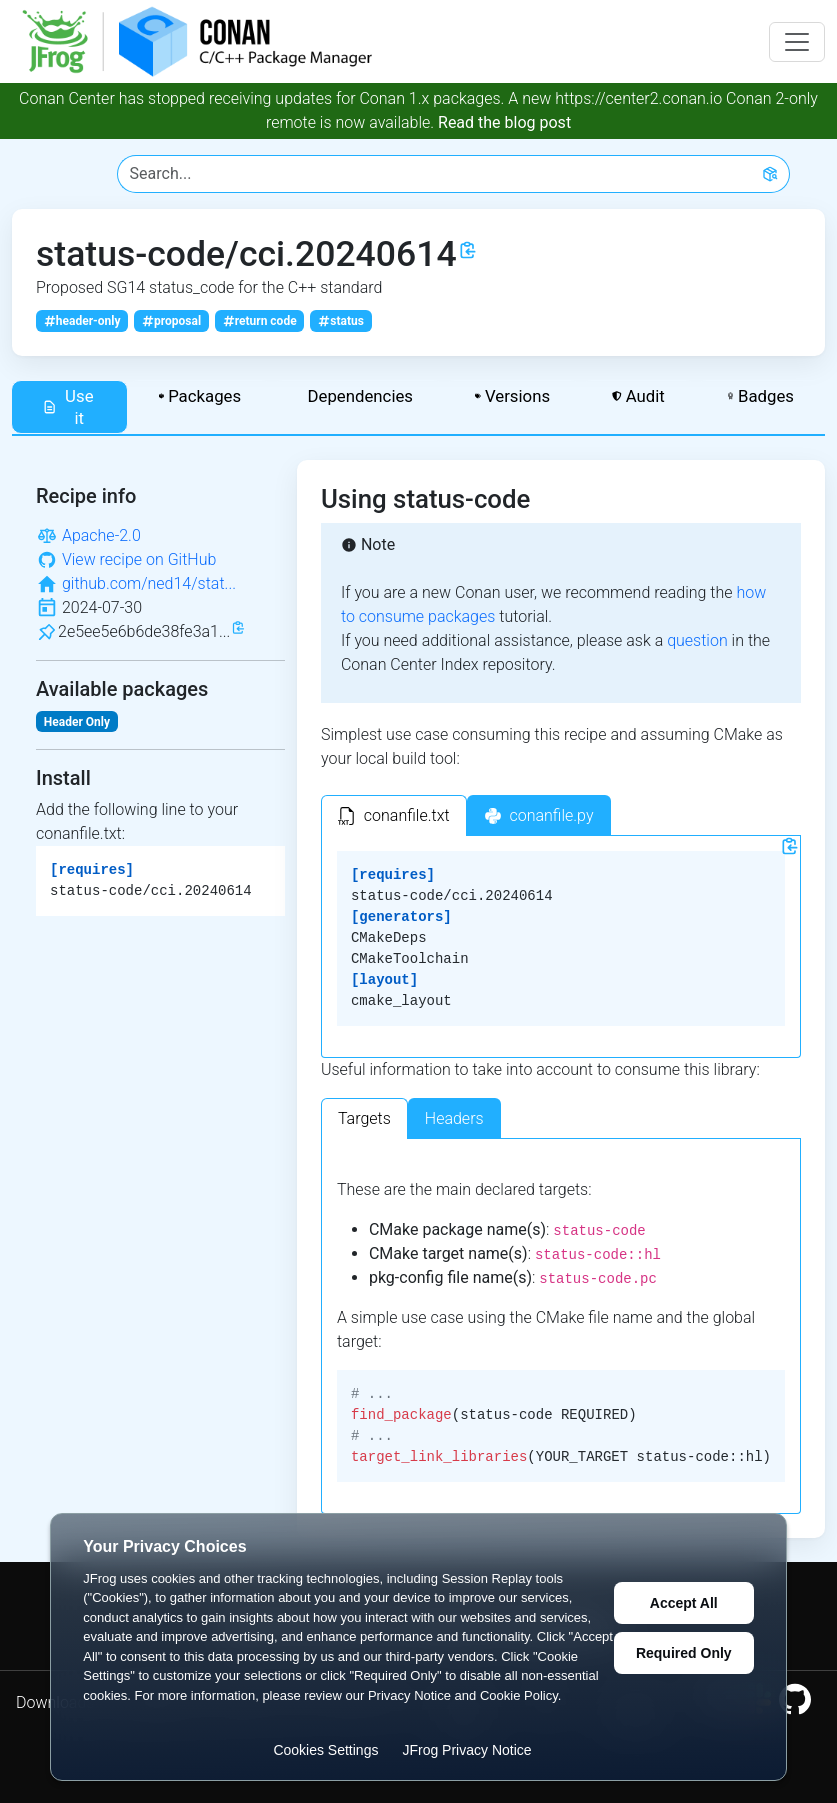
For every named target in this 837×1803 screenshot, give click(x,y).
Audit (638, 396)
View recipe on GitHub (139, 559)
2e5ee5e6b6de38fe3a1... (144, 631)
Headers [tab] (454, 1118)
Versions (512, 396)
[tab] (394, 815)
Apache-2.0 (101, 535)
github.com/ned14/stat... (149, 583)
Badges (760, 396)
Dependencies (358, 396)
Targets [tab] (364, 1118)
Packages (200, 396)
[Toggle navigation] (797, 42)
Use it (68, 407)
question (697, 640)
